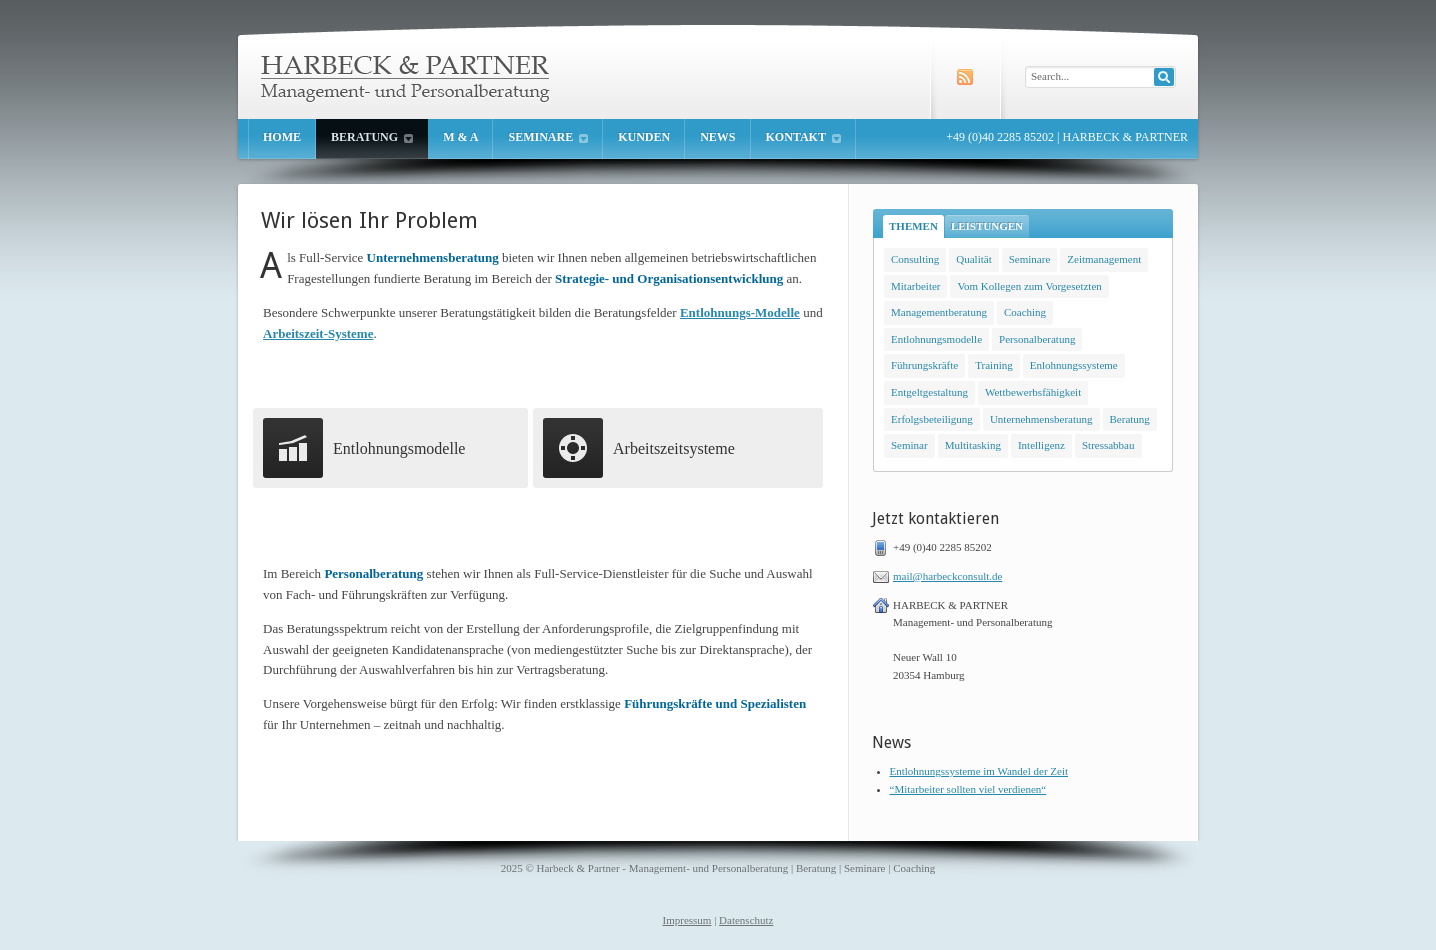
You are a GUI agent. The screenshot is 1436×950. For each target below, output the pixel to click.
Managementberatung (939, 312)
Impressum (687, 920)
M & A (460, 137)
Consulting (915, 259)
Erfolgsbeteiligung (932, 419)
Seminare (548, 137)
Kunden (644, 137)
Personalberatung (1037, 339)
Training (994, 365)
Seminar (909, 445)
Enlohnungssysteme (1074, 365)
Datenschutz (746, 920)
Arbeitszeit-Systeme (318, 333)
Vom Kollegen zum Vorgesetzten (1029, 286)
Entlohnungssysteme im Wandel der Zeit (979, 771)
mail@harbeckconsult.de (947, 576)
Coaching (1025, 312)
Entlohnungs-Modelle (740, 312)
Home (282, 137)
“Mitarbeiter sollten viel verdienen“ (968, 789)
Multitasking (973, 445)
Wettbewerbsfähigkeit (1033, 392)
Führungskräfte (924, 365)
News (717, 137)
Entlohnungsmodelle (936, 339)
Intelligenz (1041, 445)
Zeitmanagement (1104, 259)
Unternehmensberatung (1041, 419)
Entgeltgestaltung (929, 392)
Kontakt (803, 137)
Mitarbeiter (915, 286)
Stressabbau (1108, 445)
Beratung (372, 137)
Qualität (973, 259)
